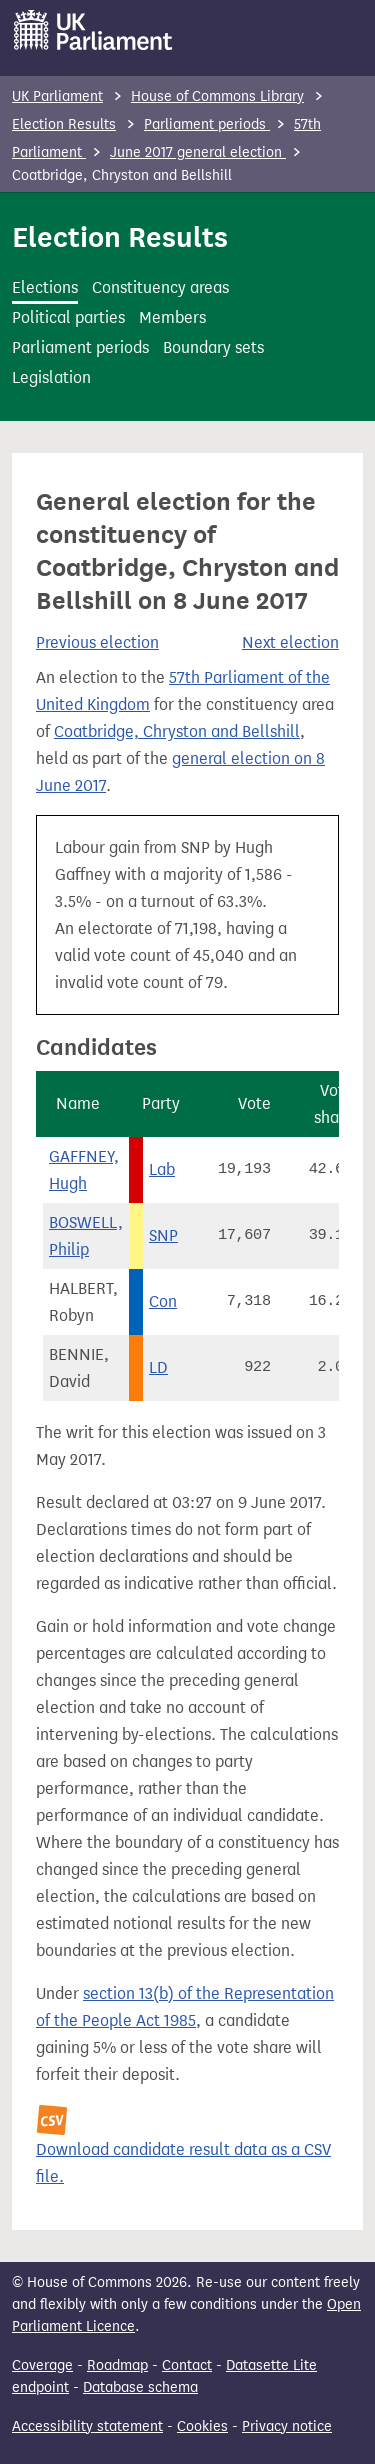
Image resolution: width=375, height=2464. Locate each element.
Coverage (42, 2365)
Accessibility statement (87, 2426)
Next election (290, 642)
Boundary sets (213, 347)
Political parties (68, 317)
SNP (163, 1235)
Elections (45, 287)
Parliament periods (207, 124)
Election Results (64, 124)
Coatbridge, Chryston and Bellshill (177, 731)
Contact (187, 2365)
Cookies (202, 2426)
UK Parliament (57, 96)
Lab (162, 1169)
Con (163, 1301)
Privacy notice (287, 2426)
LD (158, 1367)
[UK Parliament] (93, 30)
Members (172, 317)
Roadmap (117, 2365)
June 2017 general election (198, 152)
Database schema (140, 2387)
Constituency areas (160, 287)
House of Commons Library (217, 96)
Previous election (97, 642)
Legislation (51, 377)
